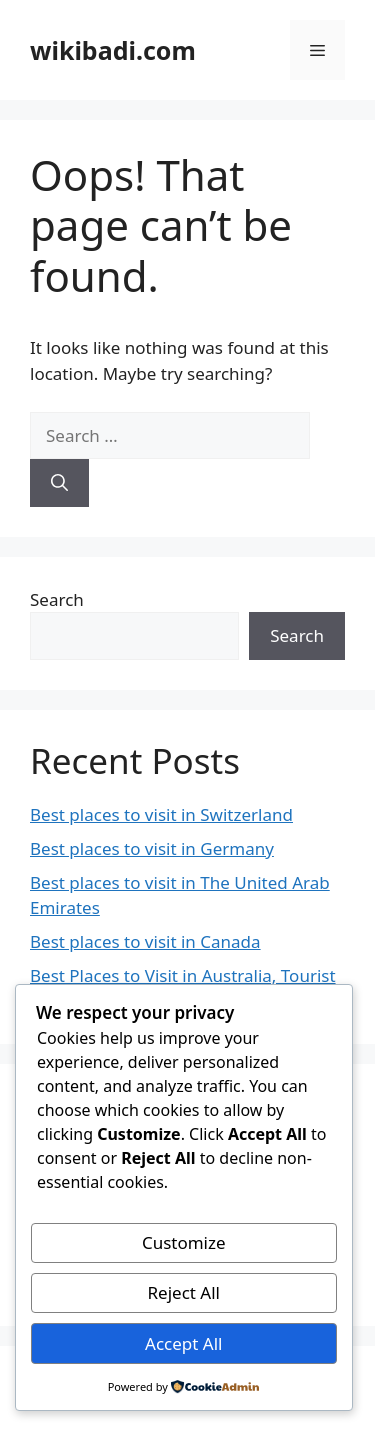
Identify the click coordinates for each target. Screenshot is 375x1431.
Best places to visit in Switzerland (161, 814)
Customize (184, 1242)
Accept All (183, 1343)
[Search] (59, 483)
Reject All (184, 1292)
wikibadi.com (113, 50)
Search (57, 599)
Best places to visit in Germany (152, 848)
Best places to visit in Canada (145, 941)
